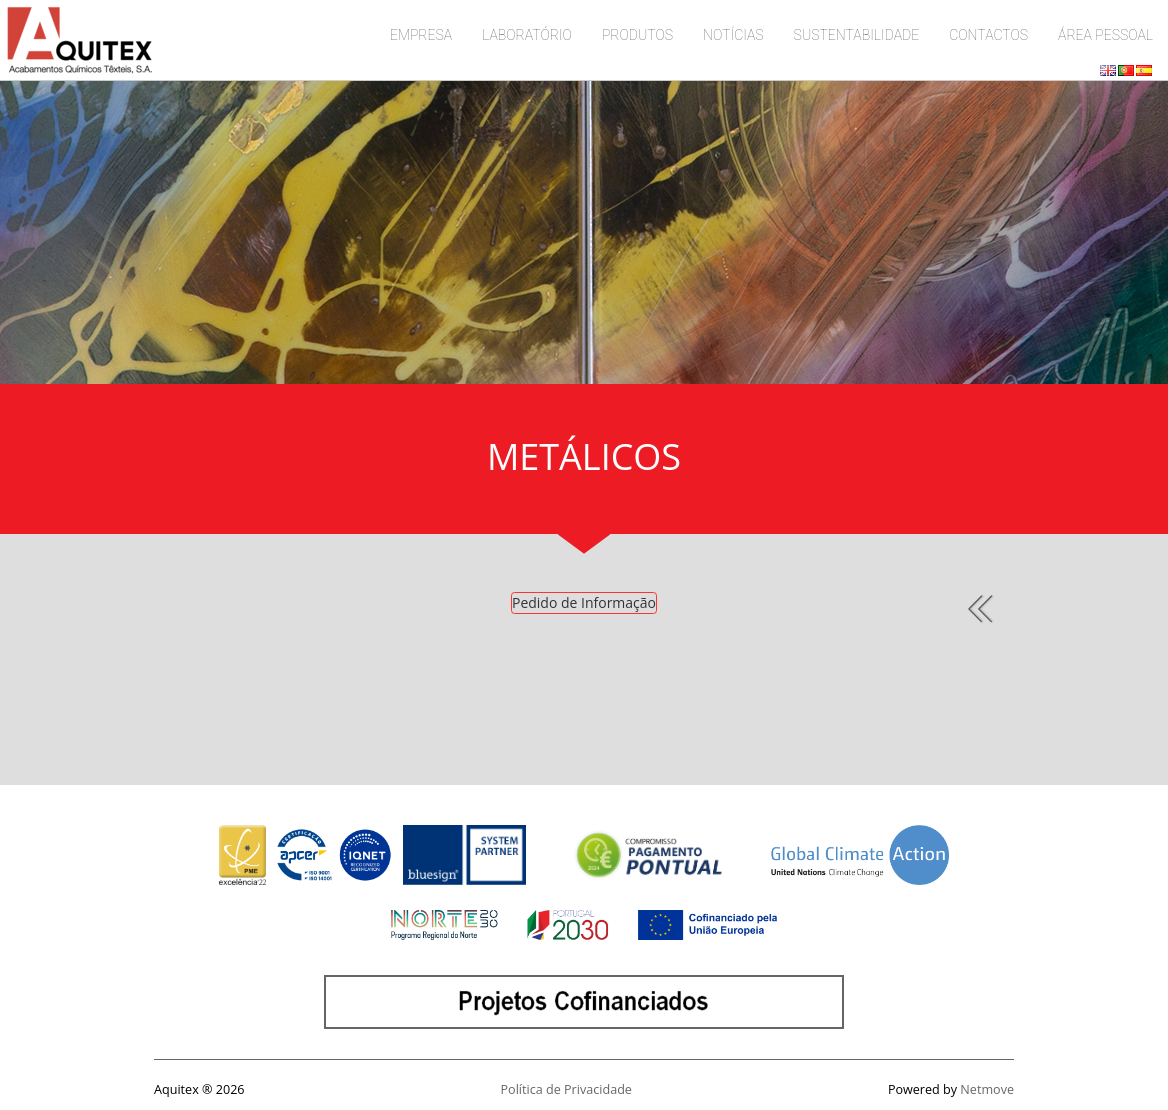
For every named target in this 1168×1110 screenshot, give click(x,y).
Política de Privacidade (566, 1089)
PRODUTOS (637, 35)
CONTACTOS (988, 35)
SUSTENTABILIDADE (857, 35)
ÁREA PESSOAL (1105, 35)
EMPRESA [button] (421, 35)
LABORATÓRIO (527, 35)
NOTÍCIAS (733, 35)
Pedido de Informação (584, 602)
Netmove (987, 1089)
